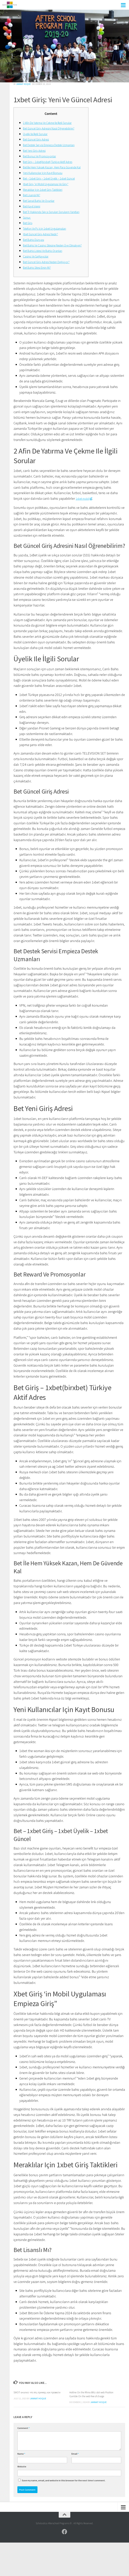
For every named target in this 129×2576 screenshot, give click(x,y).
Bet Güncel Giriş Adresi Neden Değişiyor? (52, 295)
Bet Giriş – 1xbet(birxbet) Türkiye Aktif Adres (54, 173)
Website (21, 2499)
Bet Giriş (29, 250)
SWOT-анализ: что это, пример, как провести (37, 2426)
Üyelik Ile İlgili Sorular (38, 139)
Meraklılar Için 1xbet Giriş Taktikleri (47, 212)
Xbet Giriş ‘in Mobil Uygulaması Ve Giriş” (51, 206)
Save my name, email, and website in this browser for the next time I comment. (63, 2513)
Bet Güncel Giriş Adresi (39, 145)
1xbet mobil (86, 532)
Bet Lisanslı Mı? (34, 217)
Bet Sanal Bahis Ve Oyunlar (42, 223)
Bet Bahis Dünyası (36, 267)
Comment (23, 2461)
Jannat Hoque (23, 84)
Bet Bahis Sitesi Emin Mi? (40, 301)
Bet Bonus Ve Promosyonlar (43, 167)
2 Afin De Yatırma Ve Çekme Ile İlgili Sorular (53, 122)
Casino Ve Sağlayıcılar (38, 289)
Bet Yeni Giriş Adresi (36, 161)
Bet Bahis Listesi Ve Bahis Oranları (47, 284)
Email (75, 2487)
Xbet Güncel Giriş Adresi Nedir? (45, 262)
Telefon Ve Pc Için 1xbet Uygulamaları (50, 256)
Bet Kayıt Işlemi (34, 228)
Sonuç (27, 245)
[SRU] (64, 2565)
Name (21, 2487)
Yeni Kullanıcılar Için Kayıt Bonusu (47, 189)
